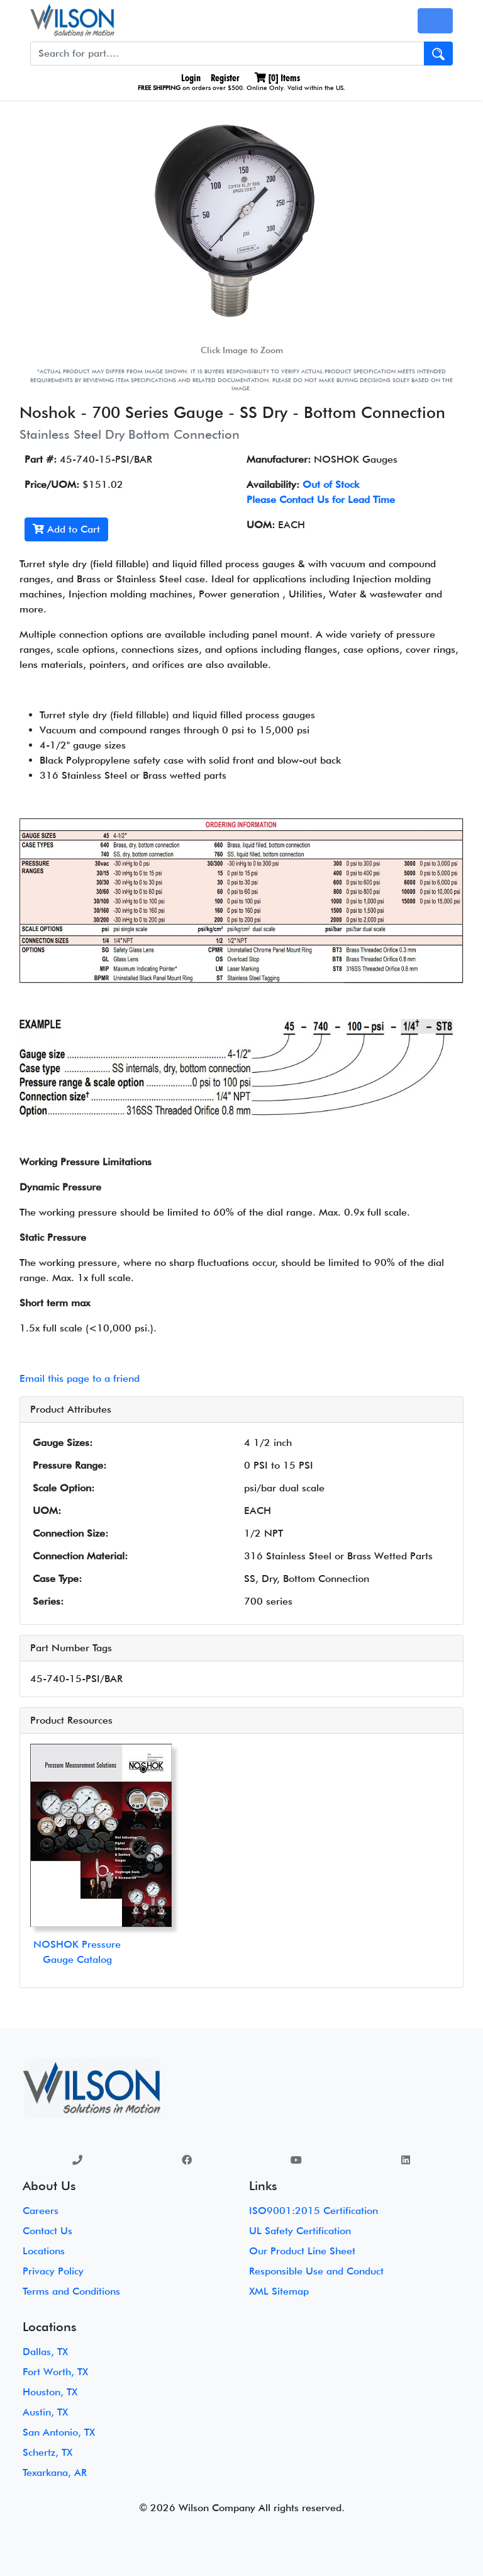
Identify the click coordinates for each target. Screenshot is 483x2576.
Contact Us (47, 2231)
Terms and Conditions (71, 2291)
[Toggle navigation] (435, 20)
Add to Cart (66, 529)
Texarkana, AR (55, 2472)
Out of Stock (331, 484)
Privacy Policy (53, 2271)
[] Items (277, 78)
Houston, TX (50, 2392)
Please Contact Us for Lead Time (321, 500)
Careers (40, 2211)
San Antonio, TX (59, 2432)
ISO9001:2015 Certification (313, 2211)
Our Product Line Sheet (302, 2251)
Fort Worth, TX (55, 2372)
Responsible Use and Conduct (316, 2271)
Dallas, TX (45, 2352)
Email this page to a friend (79, 1378)
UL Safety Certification (300, 2231)
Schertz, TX (47, 2452)
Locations (44, 2251)
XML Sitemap (279, 2291)
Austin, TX (45, 2412)
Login (190, 78)
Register (225, 78)
